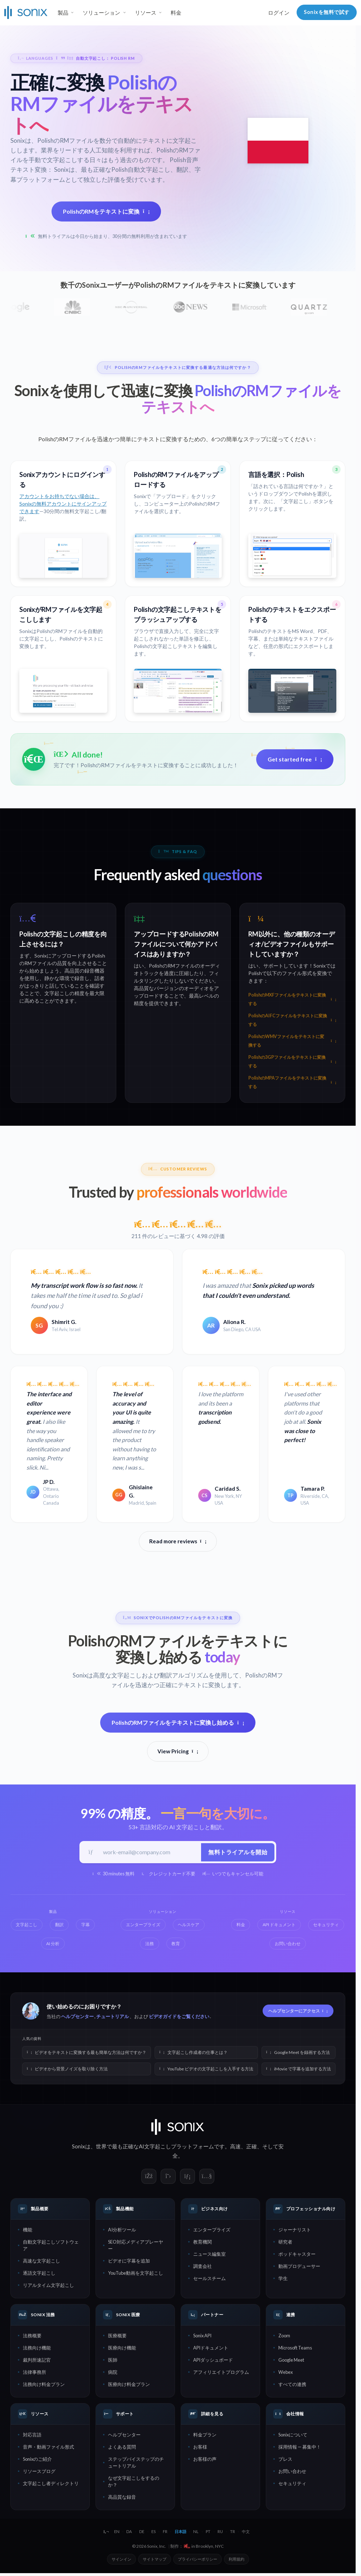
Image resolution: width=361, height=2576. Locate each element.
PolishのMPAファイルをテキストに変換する (292, 1082)
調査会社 (202, 2267)
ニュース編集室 (209, 2255)
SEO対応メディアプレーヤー (135, 2246)
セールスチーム (209, 2279)
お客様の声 (204, 2460)
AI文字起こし (155, 2147)
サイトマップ (154, 2560)
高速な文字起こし (41, 2262)
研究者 (285, 2243)
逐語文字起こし (39, 2274)
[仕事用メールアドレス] (149, 1853)
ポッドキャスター (297, 2255)
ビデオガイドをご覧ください (179, 2017)
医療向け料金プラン (129, 2385)
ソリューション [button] (101, 12)
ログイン (278, 12)
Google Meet (291, 2361)
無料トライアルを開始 (237, 1852)
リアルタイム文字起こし (48, 2286)
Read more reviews (177, 1541)
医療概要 (117, 2336)
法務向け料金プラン (44, 2385)
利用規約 (236, 2560)
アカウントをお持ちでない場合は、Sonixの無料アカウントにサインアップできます (63, 503)
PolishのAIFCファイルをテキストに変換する (292, 1020)
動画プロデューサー (299, 2267)
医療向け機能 (122, 2349)
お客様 (200, 2448)
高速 (235, 2147)
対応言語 (32, 2436)
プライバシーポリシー (197, 2560)
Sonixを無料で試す (327, 12)
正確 (251, 2147)
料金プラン (204, 2436)
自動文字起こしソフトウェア (51, 2246)
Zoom (284, 2336)
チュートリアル (112, 2017)
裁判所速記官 (37, 2361)
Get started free (295, 759)
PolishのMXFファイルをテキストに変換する (292, 999)
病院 (112, 2373)
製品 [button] (63, 12)
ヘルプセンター (77, 2017)
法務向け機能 (37, 2349)
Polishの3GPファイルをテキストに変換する (292, 1061)
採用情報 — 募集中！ (299, 2448)
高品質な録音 (122, 2498)
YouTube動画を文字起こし (135, 2274)
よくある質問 (122, 2448)
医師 (112, 2361)
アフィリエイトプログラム (221, 2373)
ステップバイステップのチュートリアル (136, 2463)
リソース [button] (145, 12)
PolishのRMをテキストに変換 (106, 211)
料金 (176, 12)
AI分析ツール (122, 2231)
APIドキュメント (210, 2349)
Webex (285, 2373)
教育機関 (202, 2243)
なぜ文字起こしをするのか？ (133, 2482)
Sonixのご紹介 (37, 2460)
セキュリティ (292, 2484)
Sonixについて (292, 2436)
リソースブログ (39, 2472)
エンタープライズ (211, 2231)
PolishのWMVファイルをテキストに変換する (292, 1041)
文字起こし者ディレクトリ (51, 2484)
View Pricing (177, 1751)
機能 (27, 2231)
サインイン (121, 2560)
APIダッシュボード (213, 2361)
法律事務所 (34, 2373)
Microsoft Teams (295, 2349)
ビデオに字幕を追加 (129, 2262)
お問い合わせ (292, 2472)
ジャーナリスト (294, 2231)
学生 (283, 2279)
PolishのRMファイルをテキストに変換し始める (178, 1722)
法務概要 (32, 2336)
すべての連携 (292, 2385)
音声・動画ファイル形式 (48, 2448)
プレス (285, 2460)
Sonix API (202, 2336)
